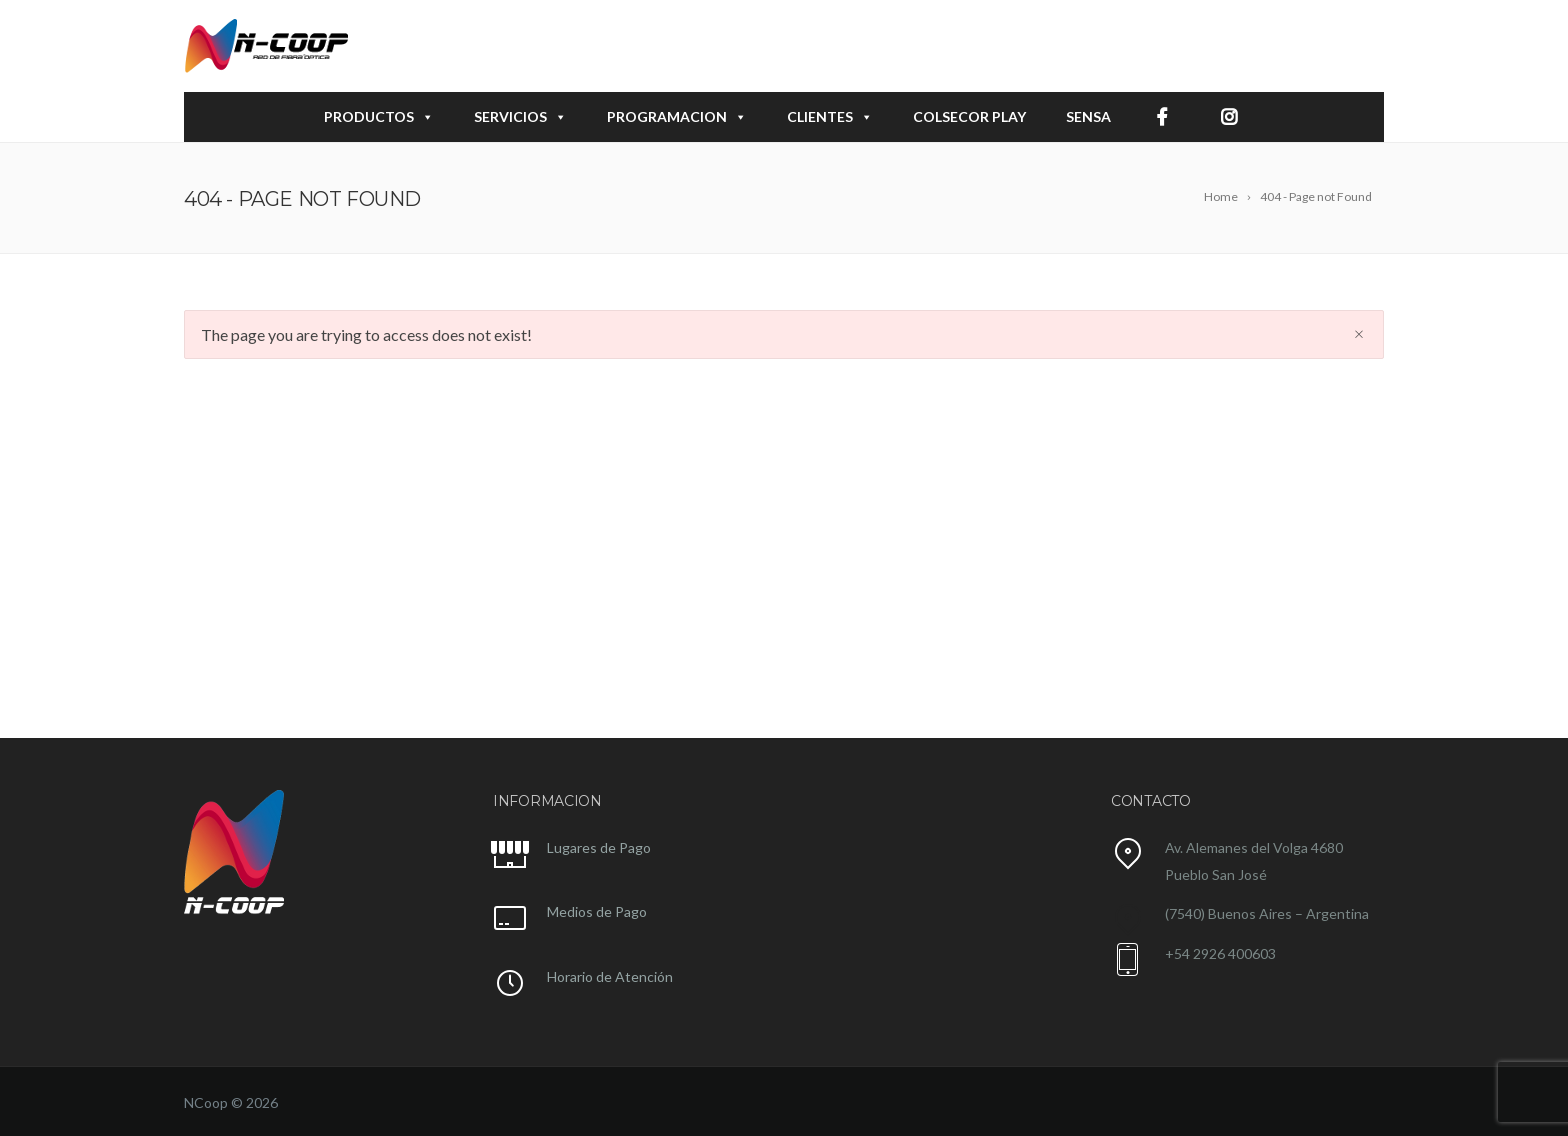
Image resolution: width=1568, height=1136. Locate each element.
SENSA (1088, 116)
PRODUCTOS (379, 117)
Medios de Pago (597, 911)
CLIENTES (830, 117)
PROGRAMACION (677, 117)
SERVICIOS (520, 117)
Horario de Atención (610, 976)
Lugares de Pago (599, 847)
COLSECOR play (969, 116)
